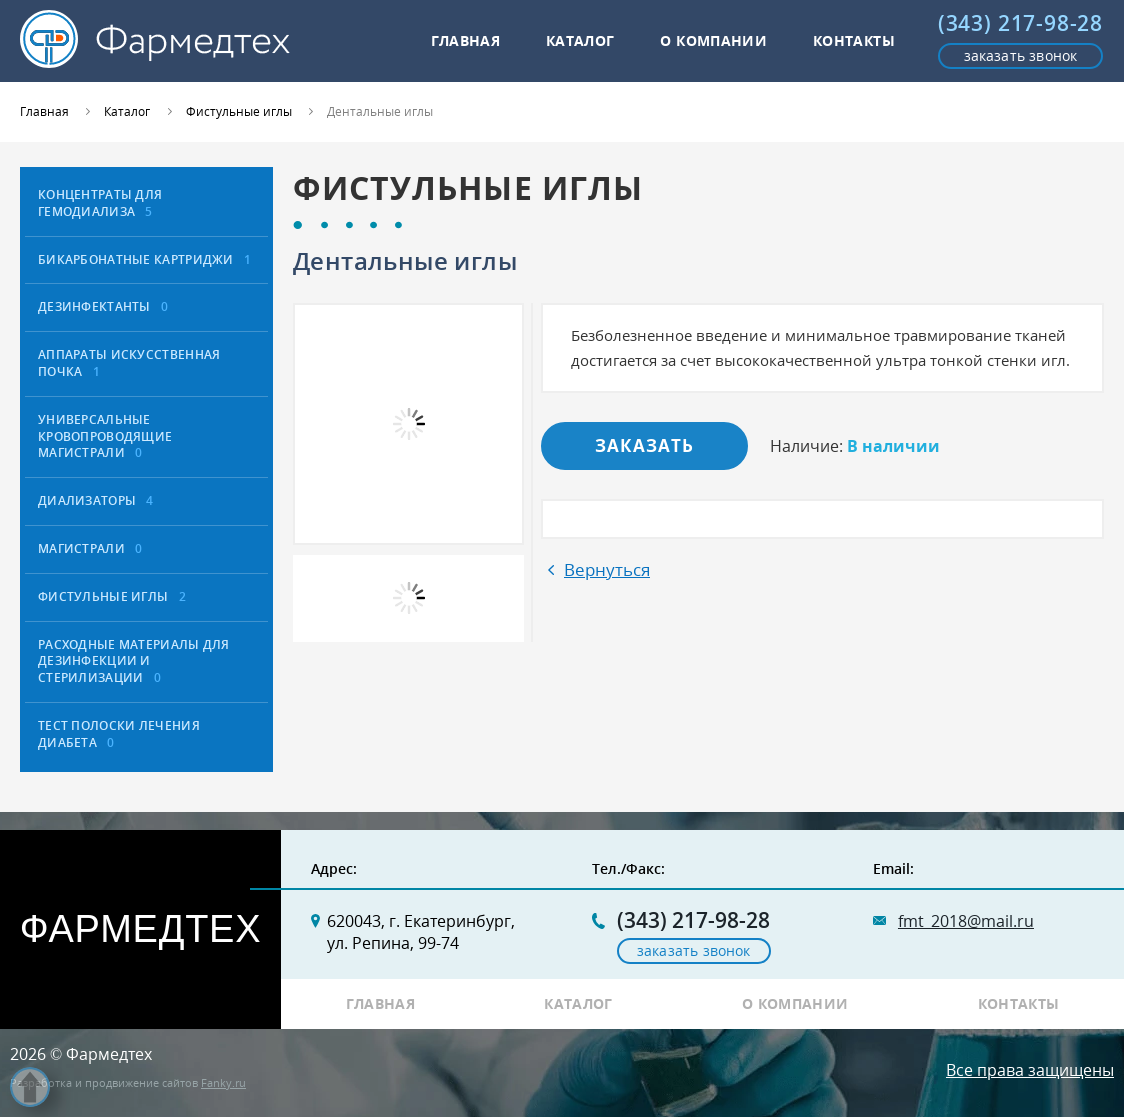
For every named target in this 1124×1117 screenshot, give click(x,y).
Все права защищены (1030, 1070)
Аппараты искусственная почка (129, 363)
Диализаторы (96, 500)
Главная (466, 40)
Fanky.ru (223, 1082)
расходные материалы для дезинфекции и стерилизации (134, 661)
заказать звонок (1021, 55)
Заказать (644, 445)
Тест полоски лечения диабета (119, 734)
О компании (713, 40)
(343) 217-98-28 (1020, 23)
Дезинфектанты (103, 306)
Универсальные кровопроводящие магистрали (105, 436)
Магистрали (90, 548)
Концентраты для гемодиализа (100, 203)
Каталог (580, 40)
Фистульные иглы (112, 596)
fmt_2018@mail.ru (966, 921)
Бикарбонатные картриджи (144, 259)
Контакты (854, 40)
